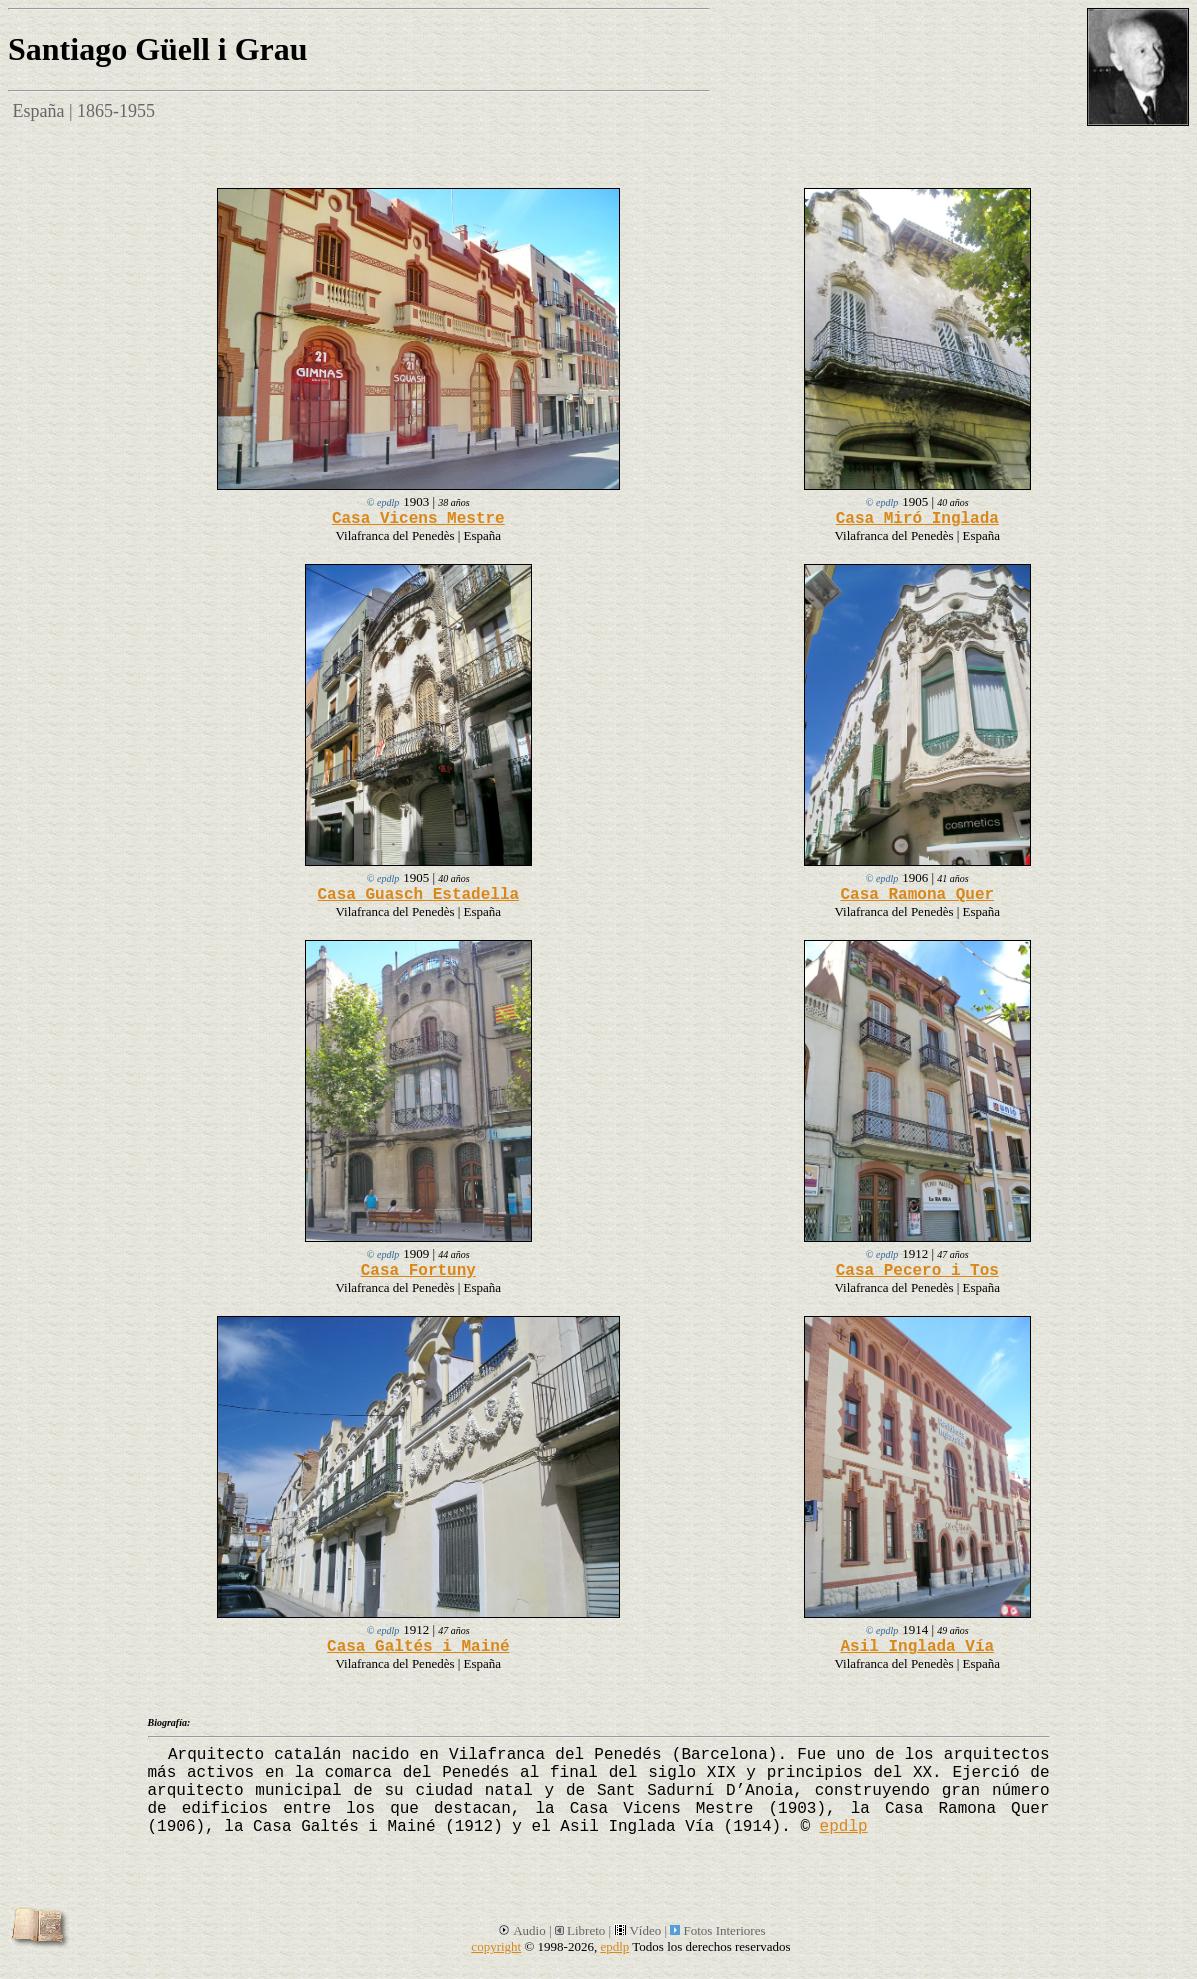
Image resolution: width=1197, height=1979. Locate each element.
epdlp (844, 1827)
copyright (496, 1946)
